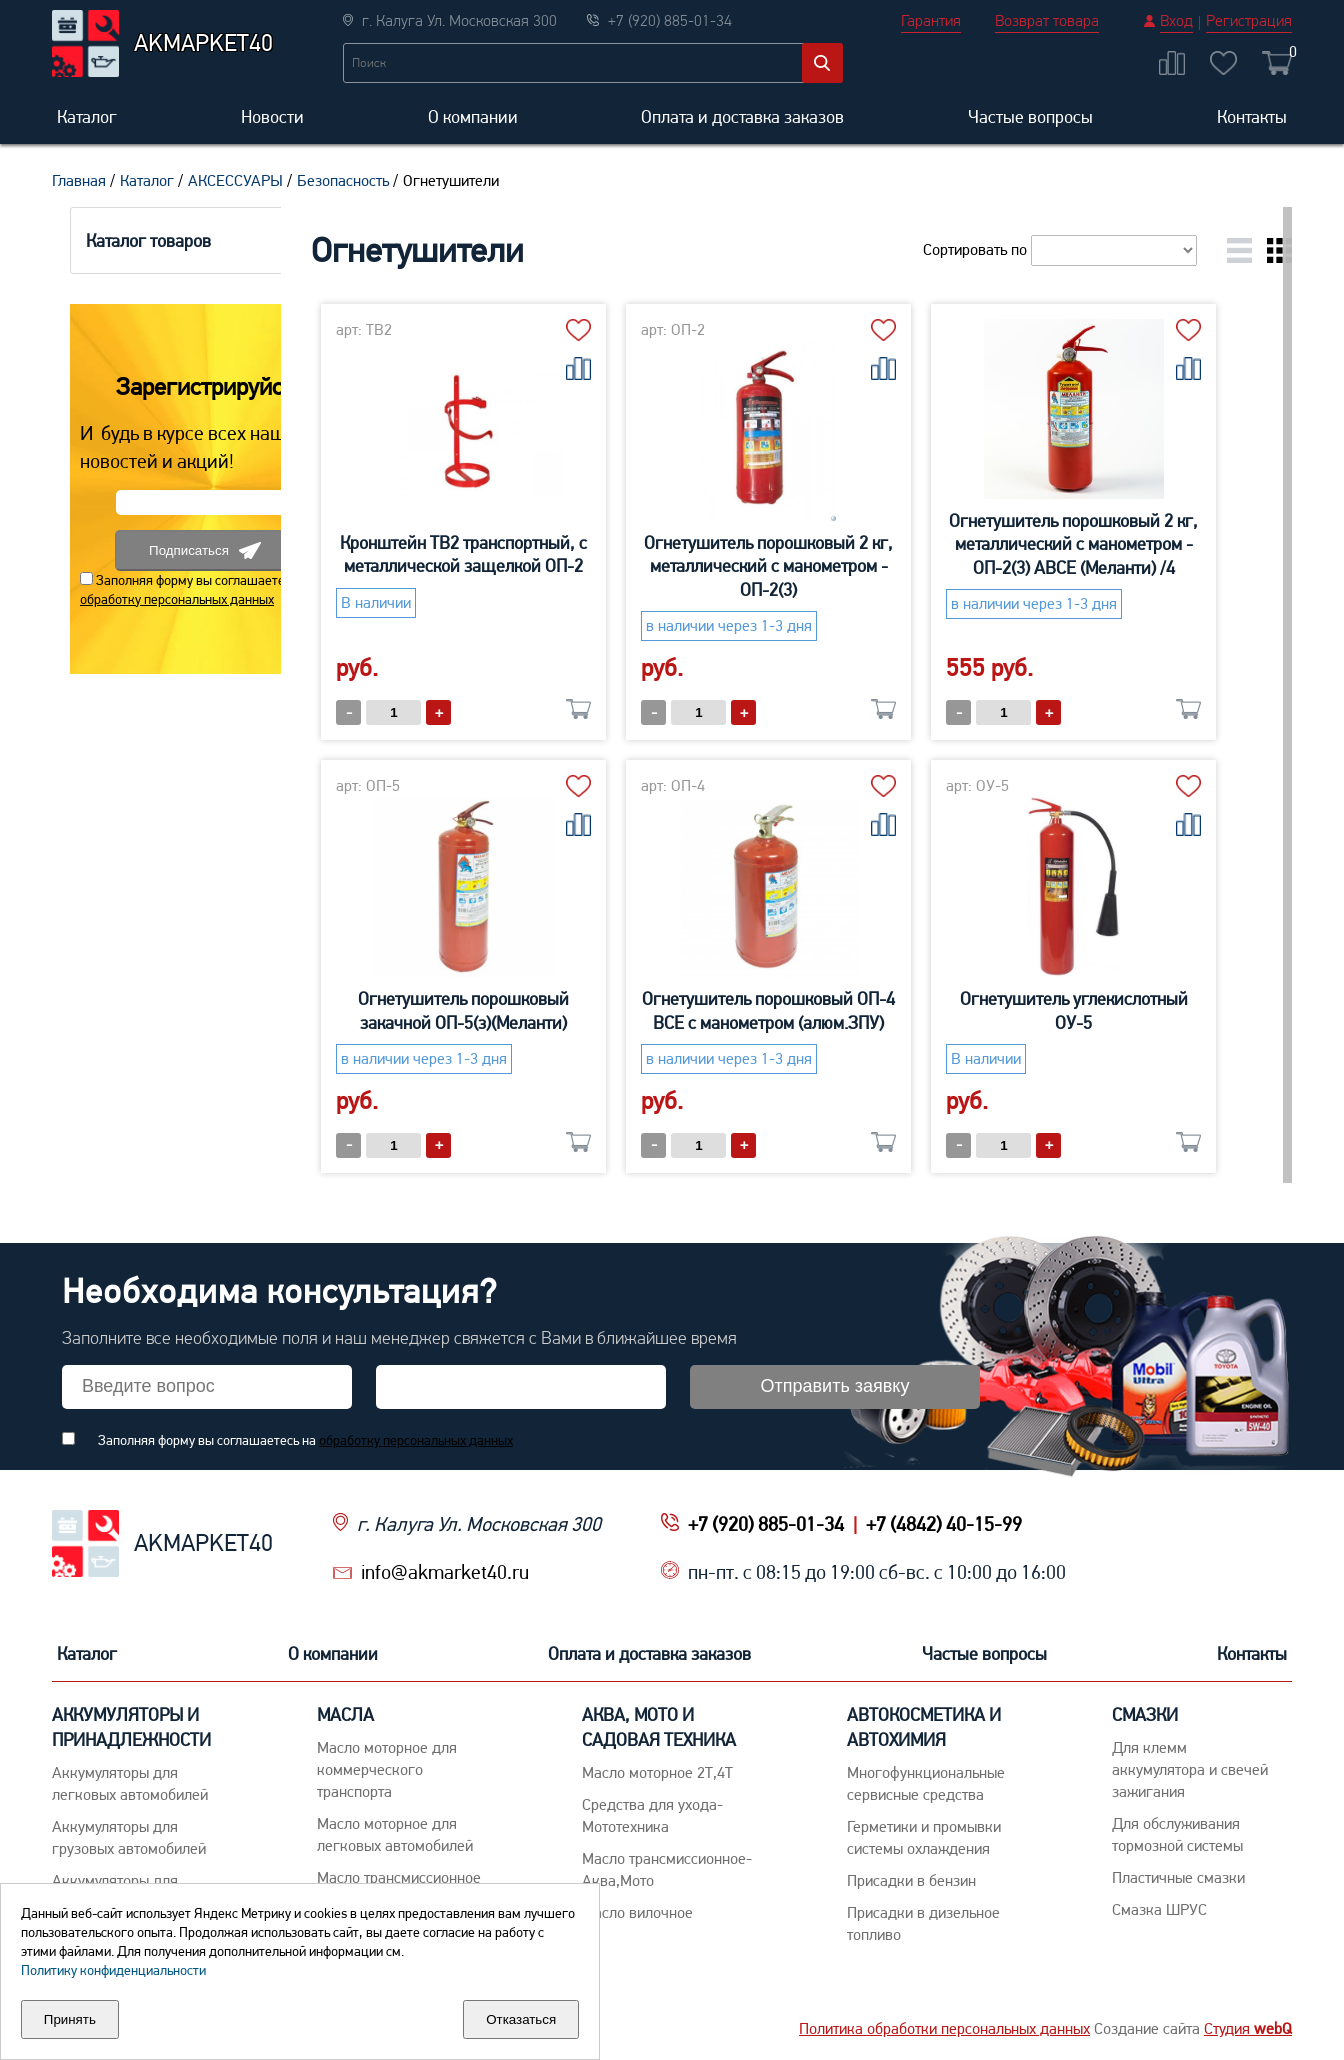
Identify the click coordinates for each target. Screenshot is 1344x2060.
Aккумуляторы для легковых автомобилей (130, 1783)
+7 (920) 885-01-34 (766, 1524)
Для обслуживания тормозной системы (1177, 1834)
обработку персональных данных (159, 599)
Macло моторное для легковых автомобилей (395, 1834)
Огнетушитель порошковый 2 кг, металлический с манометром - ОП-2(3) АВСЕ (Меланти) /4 (1134, 544)
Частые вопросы (1030, 116)
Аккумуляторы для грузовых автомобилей (129, 1837)
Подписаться (187, 550)
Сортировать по (1060, 249)
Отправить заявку (835, 1386)
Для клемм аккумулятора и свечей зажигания (1190, 1769)
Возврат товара (1047, 20)
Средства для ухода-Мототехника (652, 1815)
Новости (272, 116)
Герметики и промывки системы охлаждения (924, 1837)
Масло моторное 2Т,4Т (657, 1772)
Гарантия (931, 20)
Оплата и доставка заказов (742, 116)
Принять (70, 2019)
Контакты (1252, 116)
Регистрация (1249, 20)
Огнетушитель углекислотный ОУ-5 (1135, 1010)
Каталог (87, 116)
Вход (1176, 20)
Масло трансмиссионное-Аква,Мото (667, 1869)
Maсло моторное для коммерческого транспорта (387, 1769)
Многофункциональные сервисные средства (926, 1783)
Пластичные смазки (1178, 1877)
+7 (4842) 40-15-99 (944, 1524)
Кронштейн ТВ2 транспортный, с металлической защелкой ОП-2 (524, 554)
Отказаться (521, 2019)
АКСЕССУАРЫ (235, 180)
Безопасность (343, 180)
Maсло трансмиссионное (399, 1877)
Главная (79, 180)
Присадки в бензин (911, 1880)
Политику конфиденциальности (113, 1970)
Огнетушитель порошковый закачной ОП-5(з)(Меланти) (524, 1010)
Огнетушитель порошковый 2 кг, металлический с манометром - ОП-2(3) (829, 566)
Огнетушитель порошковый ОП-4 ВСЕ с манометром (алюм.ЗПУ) (829, 1010)
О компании (473, 116)
